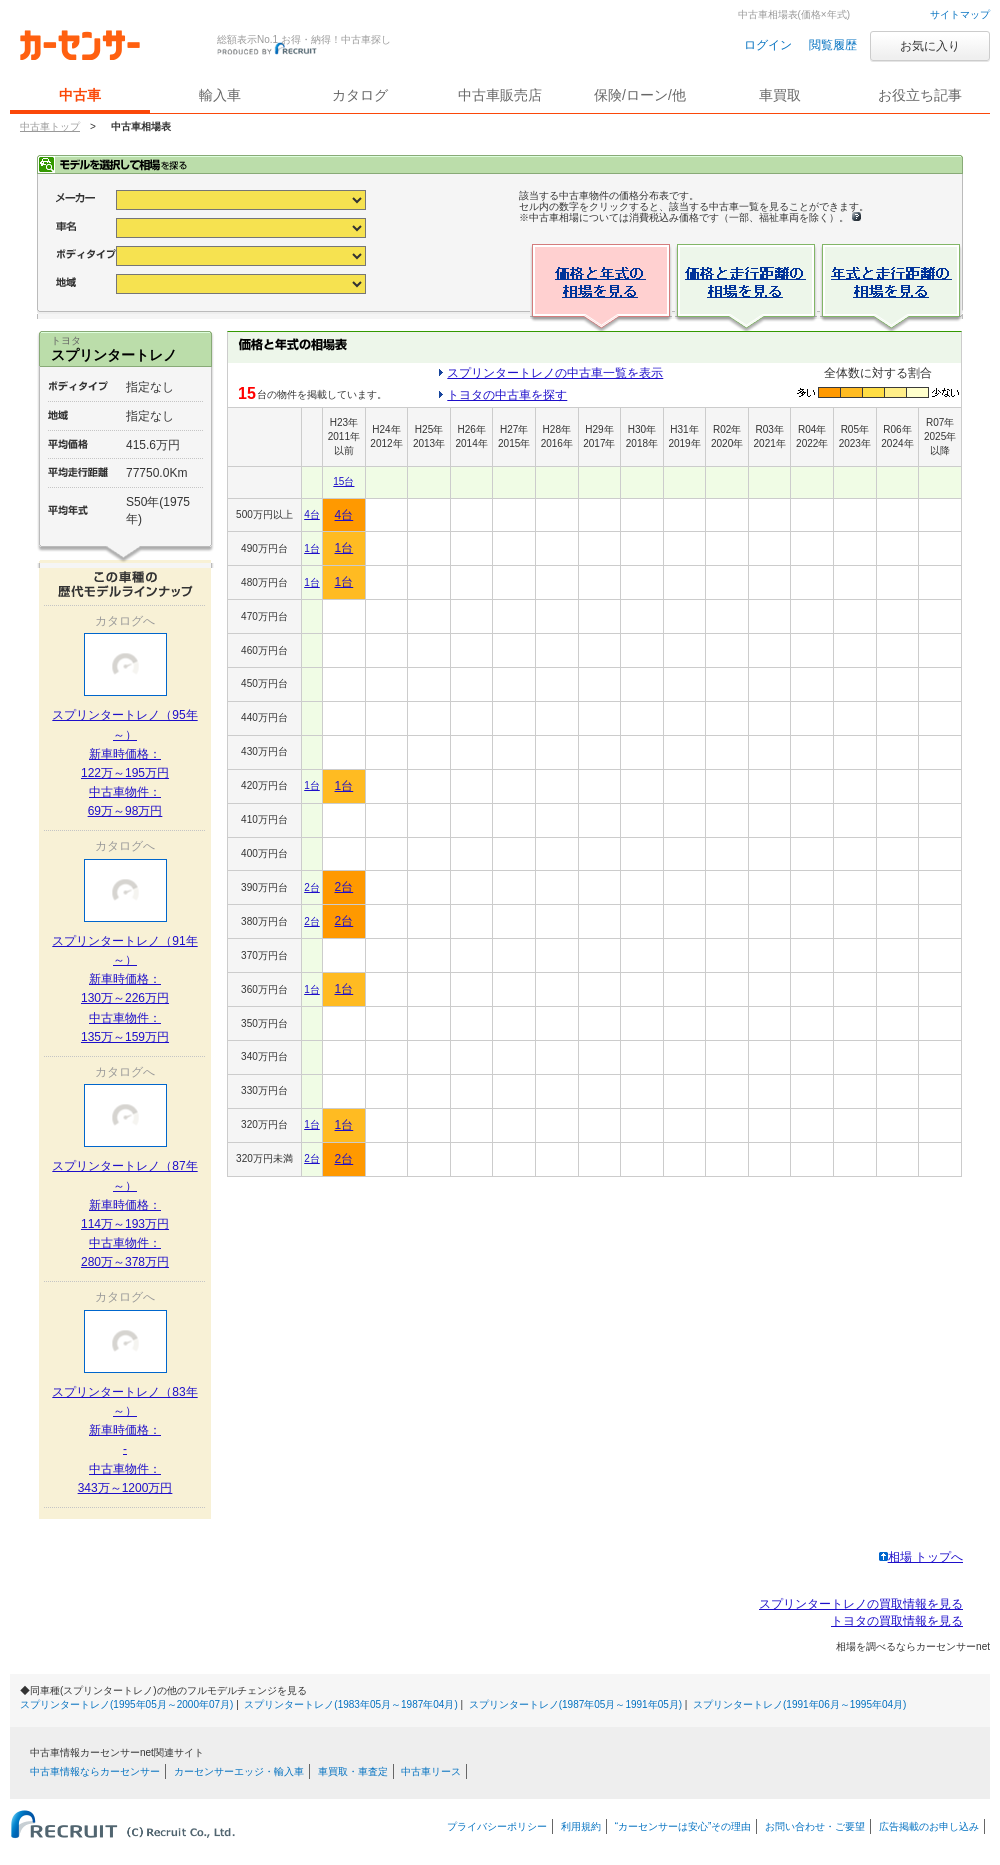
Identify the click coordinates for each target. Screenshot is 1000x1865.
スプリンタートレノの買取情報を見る (861, 1604)
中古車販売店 (500, 95)
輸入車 (220, 95)
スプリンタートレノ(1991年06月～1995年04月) (799, 1704)
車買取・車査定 (353, 1771)
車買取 (780, 95)
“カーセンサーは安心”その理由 (683, 1826)
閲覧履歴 (833, 45)
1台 (312, 548)
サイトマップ (960, 14)
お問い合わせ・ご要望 (815, 1826)
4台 (312, 514)
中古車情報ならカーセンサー (95, 1771)
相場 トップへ (921, 1557)
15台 (343, 481)
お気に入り (930, 46)
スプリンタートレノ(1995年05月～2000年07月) (126, 1704)
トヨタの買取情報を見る (897, 1621)
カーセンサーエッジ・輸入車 (239, 1771)
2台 (312, 887)
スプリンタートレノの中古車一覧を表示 (555, 373)
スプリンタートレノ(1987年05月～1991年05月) (575, 1704)
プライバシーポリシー (497, 1826)
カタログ (360, 95)
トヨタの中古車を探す (507, 395)
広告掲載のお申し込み (929, 1826)
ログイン (768, 45)
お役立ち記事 (920, 95)
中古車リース (431, 1771)
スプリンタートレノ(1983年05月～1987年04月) (350, 1704)
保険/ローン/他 (640, 95)
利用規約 (581, 1826)
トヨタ (66, 340)
